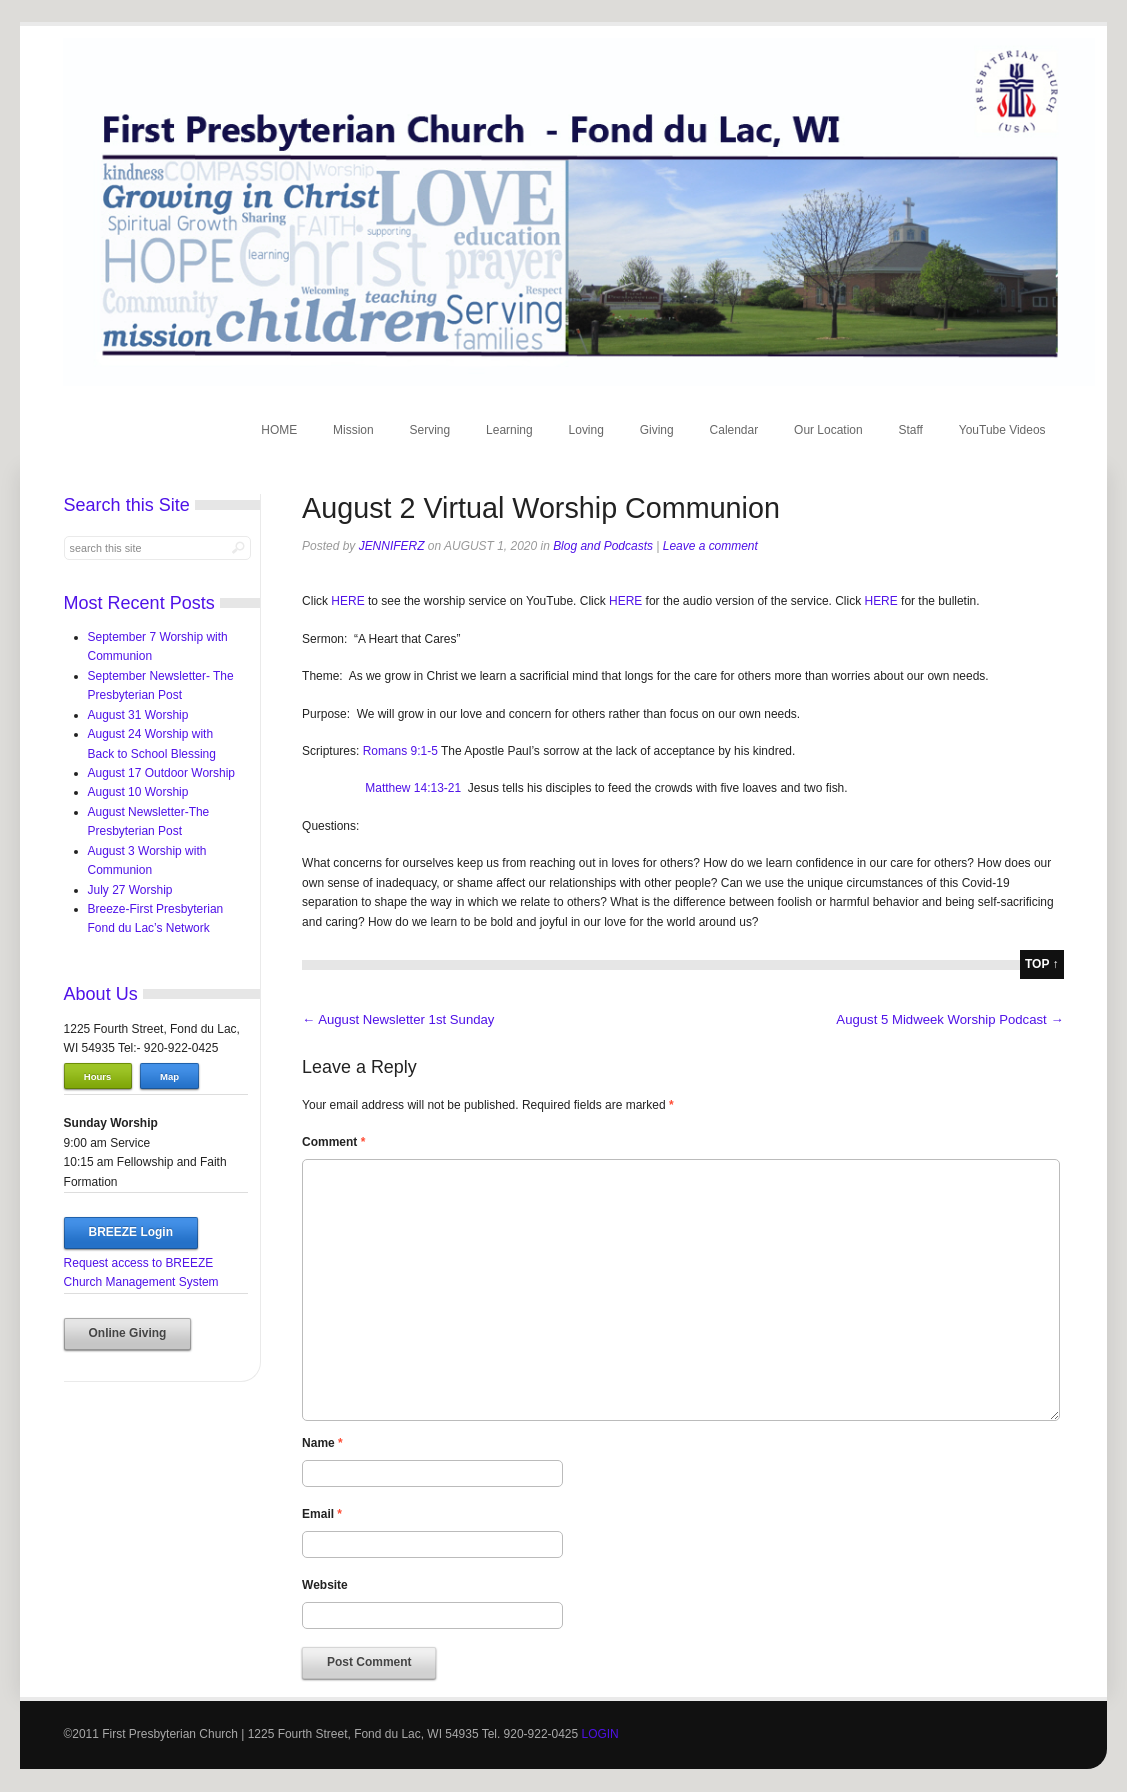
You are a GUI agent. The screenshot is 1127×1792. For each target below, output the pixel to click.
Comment (333, 1142)
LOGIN (599, 1734)
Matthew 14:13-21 (413, 788)
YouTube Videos (1002, 430)
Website (325, 1585)
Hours (98, 1076)
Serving (430, 430)
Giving (657, 430)
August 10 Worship (138, 792)
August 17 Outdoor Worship (161, 773)
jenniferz (392, 546)
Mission (353, 430)
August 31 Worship (138, 715)
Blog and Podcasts (603, 546)
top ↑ (1042, 964)
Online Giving (128, 1333)
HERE (349, 601)
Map (169, 1076)
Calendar (734, 430)
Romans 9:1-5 (400, 751)
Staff (911, 430)
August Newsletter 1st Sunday (398, 1019)
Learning (509, 430)
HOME (279, 430)
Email (322, 1514)
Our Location (828, 430)
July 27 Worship (130, 890)
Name (322, 1443)
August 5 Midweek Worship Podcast (949, 1019)
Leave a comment (710, 546)
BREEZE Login (131, 1232)
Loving (586, 430)
